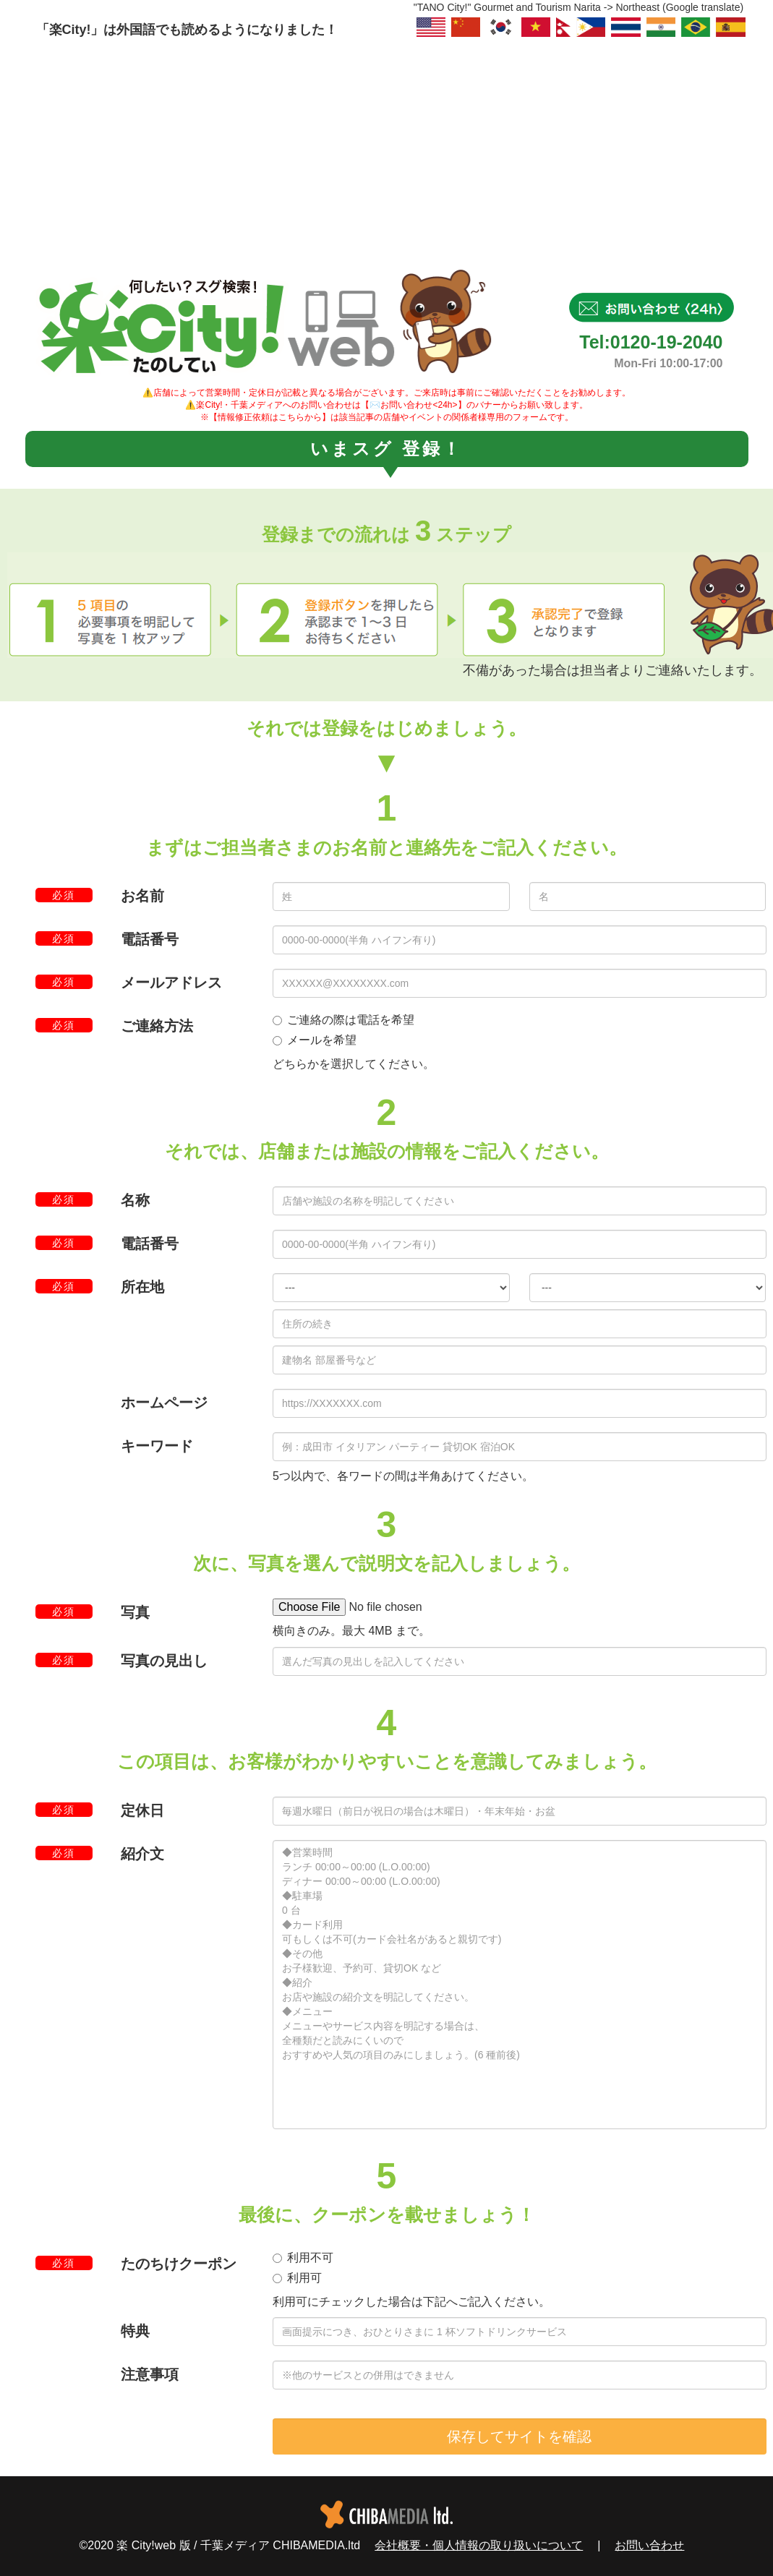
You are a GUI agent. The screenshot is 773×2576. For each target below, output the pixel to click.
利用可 (297, 2278)
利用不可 (303, 2257)
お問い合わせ (649, 2545)
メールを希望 (314, 1040)
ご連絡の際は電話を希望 (343, 1020)
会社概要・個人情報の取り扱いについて (479, 2545)
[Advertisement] (386, 148)
